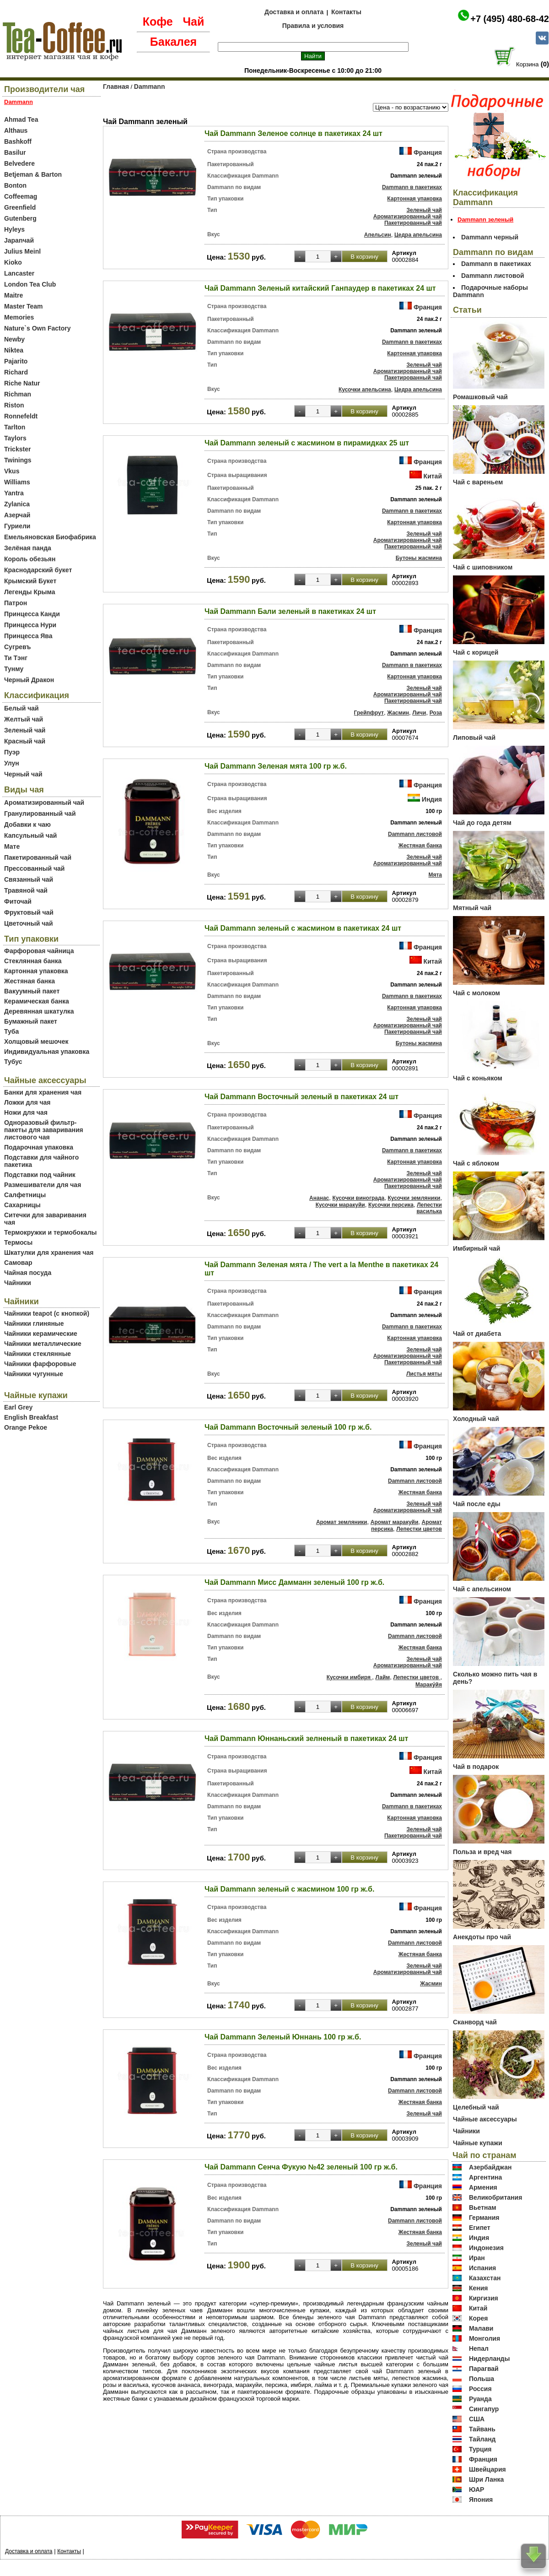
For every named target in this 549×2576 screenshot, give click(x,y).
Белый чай (21, 708)
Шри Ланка (486, 2479)
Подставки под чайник (39, 1174)
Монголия (484, 2338)
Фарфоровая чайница (39, 950)
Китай (433, 476)
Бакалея (173, 41)
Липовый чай (474, 737)
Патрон (15, 603)
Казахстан (485, 2278)
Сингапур (484, 2409)
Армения (483, 2187)
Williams (17, 482)
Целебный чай (476, 2107)
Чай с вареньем (478, 482)
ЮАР (476, 2489)
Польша (481, 2378)
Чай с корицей (475, 652)
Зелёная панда (27, 548)
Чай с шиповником (482, 567)
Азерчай (17, 515)
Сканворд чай (475, 2022)
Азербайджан (490, 2167)
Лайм (382, 1677)
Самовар (18, 1262)
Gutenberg (20, 218)
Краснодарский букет (38, 570)
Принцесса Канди (32, 614)
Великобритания (495, 2197)
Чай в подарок (476, 1766)
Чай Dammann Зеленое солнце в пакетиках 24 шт (293, 133)
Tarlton (14, 427)
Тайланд (482, 2439)
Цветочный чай (28, 923)
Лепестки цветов (419, 1529)
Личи (419, 713)
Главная (116, 86)
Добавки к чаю (27, 824)
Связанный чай (28, 879)
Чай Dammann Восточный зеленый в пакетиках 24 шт (301, 1097)
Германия (484, 2217)
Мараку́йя (428, 1684)
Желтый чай (23, 719)
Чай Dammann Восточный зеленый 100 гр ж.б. (288, 1427)
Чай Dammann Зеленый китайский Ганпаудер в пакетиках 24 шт (320, 288)
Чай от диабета (477, 1333)
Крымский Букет (30, 581)
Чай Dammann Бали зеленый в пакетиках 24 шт (290, 611)
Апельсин (377, 235)
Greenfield (20, 207)
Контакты (346, 12)
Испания (482, 2268)
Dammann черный (489, 237)
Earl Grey (18, 1407)
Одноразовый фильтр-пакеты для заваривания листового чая (43, 1130)
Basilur (15, 152)
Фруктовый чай (29, 912)
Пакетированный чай (37, 857)
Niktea (13, 350)
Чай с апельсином (482, 1589)
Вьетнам (482, 2207)
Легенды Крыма (29, 592)
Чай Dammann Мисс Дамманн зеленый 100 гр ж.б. (294, 1582)
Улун (11, 763)
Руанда (480, 2398)
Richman (17, 394)
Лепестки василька (429, 1208)
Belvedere (19, 163)
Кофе (158, 21)
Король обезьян (29, 559)
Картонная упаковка (36, 971)
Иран (477, 2257)
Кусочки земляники (414, 1198)
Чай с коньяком (477, 1078)
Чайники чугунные (33, 1373)
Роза (436, 713)
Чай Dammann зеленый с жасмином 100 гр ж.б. (289, 1889)
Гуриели (17, 526)
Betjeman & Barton (33, 174)
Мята (435, 875)
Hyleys (14, 229)
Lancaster (19, 273)
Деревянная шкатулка (39, 1011)
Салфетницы (25, 1195)
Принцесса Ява (28, 636)
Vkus (11, 471)
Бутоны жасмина (419, 558)
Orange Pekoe (25, 1427)
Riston (14, 405)
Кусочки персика (391, 1205)
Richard (16, 372)
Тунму (13, 668)
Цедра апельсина (418, 235)
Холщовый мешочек (36, 1041)
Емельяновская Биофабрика (50, 537)
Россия (480, 2388)
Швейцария (487, 2469)
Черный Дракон (29, 679)
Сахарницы (22, 1205)
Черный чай (23, 774)
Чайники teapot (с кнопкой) (46, 1313)
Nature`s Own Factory (37, 328)
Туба (11, 1031)
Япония (481, 2499)
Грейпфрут (369, 713)
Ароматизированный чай (44, 802)
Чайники (17, 1282)
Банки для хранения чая (42, 1092)
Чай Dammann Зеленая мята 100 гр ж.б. (276, 766)
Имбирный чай (476, 1248)
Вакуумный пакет (31, 991)
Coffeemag (20, 196)
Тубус (13, 1061)
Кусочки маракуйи (340, 1205)
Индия (432, 799)
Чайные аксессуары (485, 2119)
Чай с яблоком (476, 1163)
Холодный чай (476, 1418)
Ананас (319, 1198)
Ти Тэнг (15, 658)
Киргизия (483, 2298)
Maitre (13, 295)
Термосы (18, 1242)
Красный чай (24, 741)
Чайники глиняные (34, 1323)
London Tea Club (30, 284)
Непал (479, 2348)
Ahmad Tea (21, 119)
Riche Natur (22, 383)
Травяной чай (26, 890)
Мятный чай (472, 907)
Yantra (14, 493)
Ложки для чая (27, 1102)
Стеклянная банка (32, 961)
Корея (478, 2318)
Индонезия (486, 2247)
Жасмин (398, 713)
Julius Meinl (22, 251)
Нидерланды (489, 2358)
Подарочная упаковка (38, 1147)
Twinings (18, 460)
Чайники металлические (42, 1343)
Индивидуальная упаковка (46, 1051)
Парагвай (484, 2368)
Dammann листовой (415, 834)
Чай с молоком (476, 993)
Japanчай (19, 240)
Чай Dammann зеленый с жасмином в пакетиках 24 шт (303, 928)
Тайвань (482, 2429)
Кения (478, 2288)
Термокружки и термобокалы (50, 1232)
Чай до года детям (482, 822)
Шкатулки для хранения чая (48, 1252)
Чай (193, 21)
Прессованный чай (34, 868)
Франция (428, 152)
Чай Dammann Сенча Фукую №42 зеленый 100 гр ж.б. (301, 2167)
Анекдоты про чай (482, 1937)
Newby (14, 339)
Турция (480, 2449)
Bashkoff (18, 141)
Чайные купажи (477, 2143)
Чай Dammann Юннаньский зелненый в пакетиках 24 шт (306, 1738)
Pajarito (15, 361)
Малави (481, 2328)
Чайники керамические (40, 1333)
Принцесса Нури (30, 625)
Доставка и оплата (293, 12)
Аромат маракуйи (395, 1522)
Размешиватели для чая (42, 1184)
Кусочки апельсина (365, 389)
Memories (19, 317)
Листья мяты (424, 1374)
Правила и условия (313, 25)
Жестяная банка (29, 981)
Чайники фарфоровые (40, 1363)
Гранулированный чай (40, 813)
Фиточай (18, 901)
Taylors (15, 438)
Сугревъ (17, 647)
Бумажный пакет (30, 1021)
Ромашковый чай (480, 397)
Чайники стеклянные (37, 1353)
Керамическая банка (36, 1001)
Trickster (17, 449)
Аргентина (485, 2177)
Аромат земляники (341, 1522)
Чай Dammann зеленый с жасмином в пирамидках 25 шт (307, 443)
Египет (479, 2227)
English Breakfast (31, 1417)
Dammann (149, 86)
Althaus (15, 130)
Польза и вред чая (482, 1851)
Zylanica (17, 504)
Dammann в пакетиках (412, 187)
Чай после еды (477, 1504)
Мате (12, 846)
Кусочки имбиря (349, 1677)
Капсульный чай (30, 835)
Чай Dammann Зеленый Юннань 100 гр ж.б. (283, 2037)
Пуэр (12, 752)
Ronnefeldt (21, 416)
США (476, 2419)
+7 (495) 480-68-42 (509, 19)
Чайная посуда (27, 1272)
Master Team (23, 306)
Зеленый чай (24, 730)
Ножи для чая (26, 1112)
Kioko (13, 262)
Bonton (15, 185)
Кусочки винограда (359, 1198)
